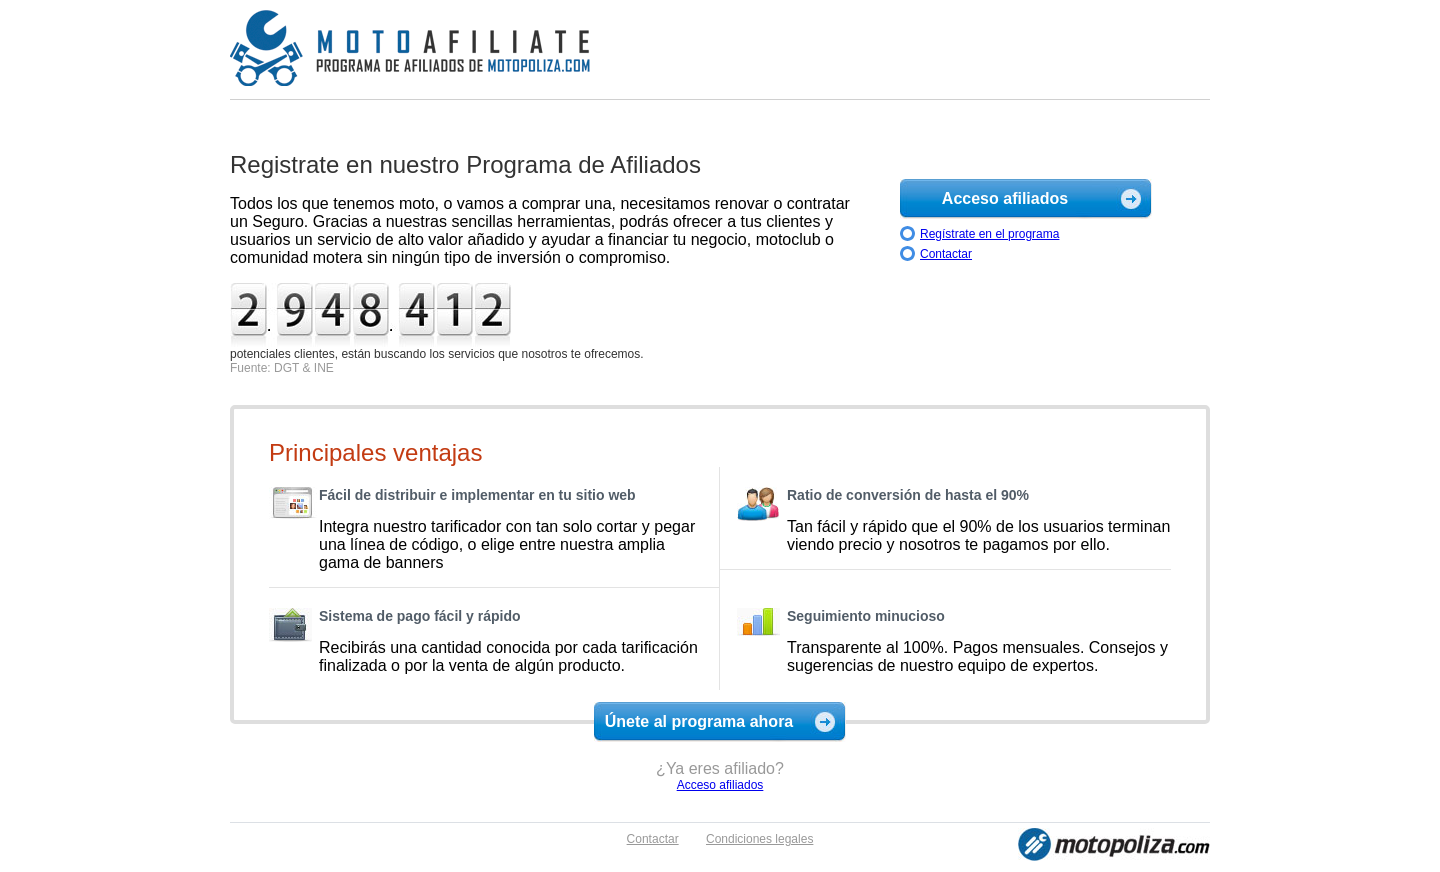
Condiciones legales (759, 839)
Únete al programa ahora (699, 721)
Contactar (946, 254)
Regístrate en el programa (989, 234)
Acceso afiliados (1005, 198)
